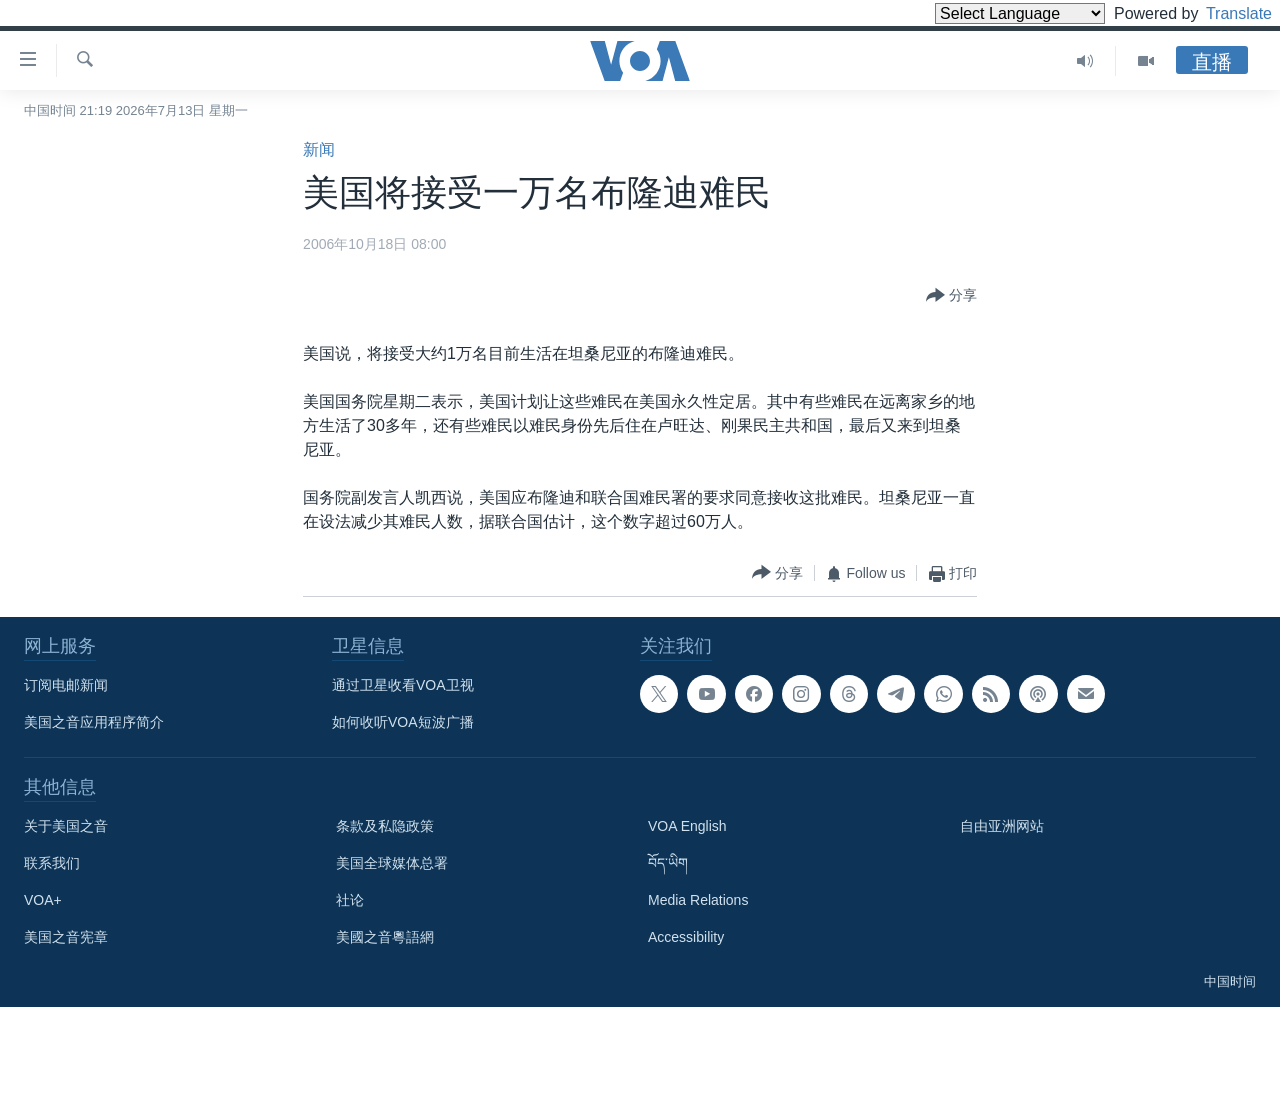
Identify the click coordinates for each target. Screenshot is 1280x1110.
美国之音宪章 (66, 937)
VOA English (687, 826)
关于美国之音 (66, 826)
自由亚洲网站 (1002, 826)
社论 (350, 900)
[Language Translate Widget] (986, 13)
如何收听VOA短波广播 (403, 722)
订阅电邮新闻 (66, 685)
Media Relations (698, 900)
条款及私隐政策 (385, 826)
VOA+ (43, 900)
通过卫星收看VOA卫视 (403, 685)
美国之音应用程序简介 (94, 722)
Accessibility (686, 937)
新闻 (319, 149)
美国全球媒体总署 (392, 863)
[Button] (951, 296)
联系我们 (52, 863)
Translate (1220, 13)
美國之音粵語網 (385, 937)
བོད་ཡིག (668, 863)
